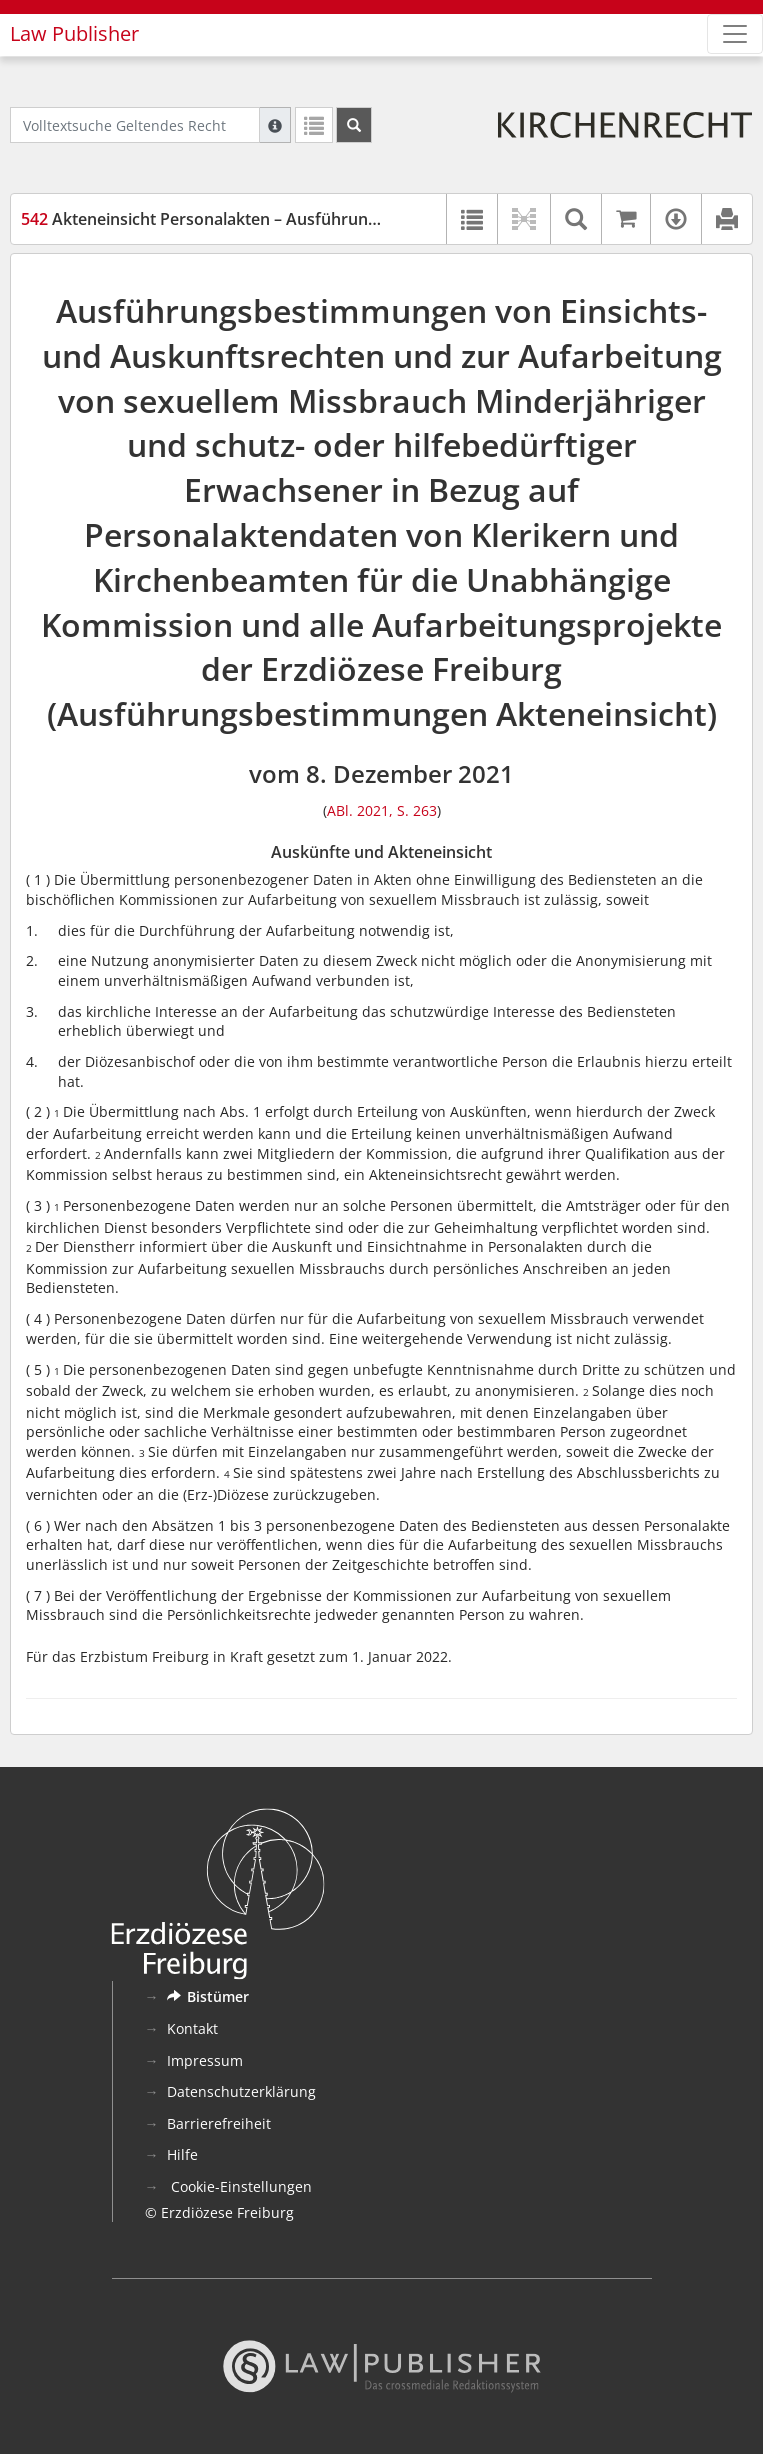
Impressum (205, 2060)
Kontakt (192, 2028)
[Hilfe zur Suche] (275, 125)
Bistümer (208, 1996)
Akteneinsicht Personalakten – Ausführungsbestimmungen (260, 219)
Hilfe (182, 2154)
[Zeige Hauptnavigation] (735, 34)
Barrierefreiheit (219, 2123)
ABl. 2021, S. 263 (382, 810)
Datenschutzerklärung (241, 2091)
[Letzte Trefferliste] (314, 125)
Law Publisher (74, 33)
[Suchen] (354, 125)
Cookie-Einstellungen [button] (239, 2186)
